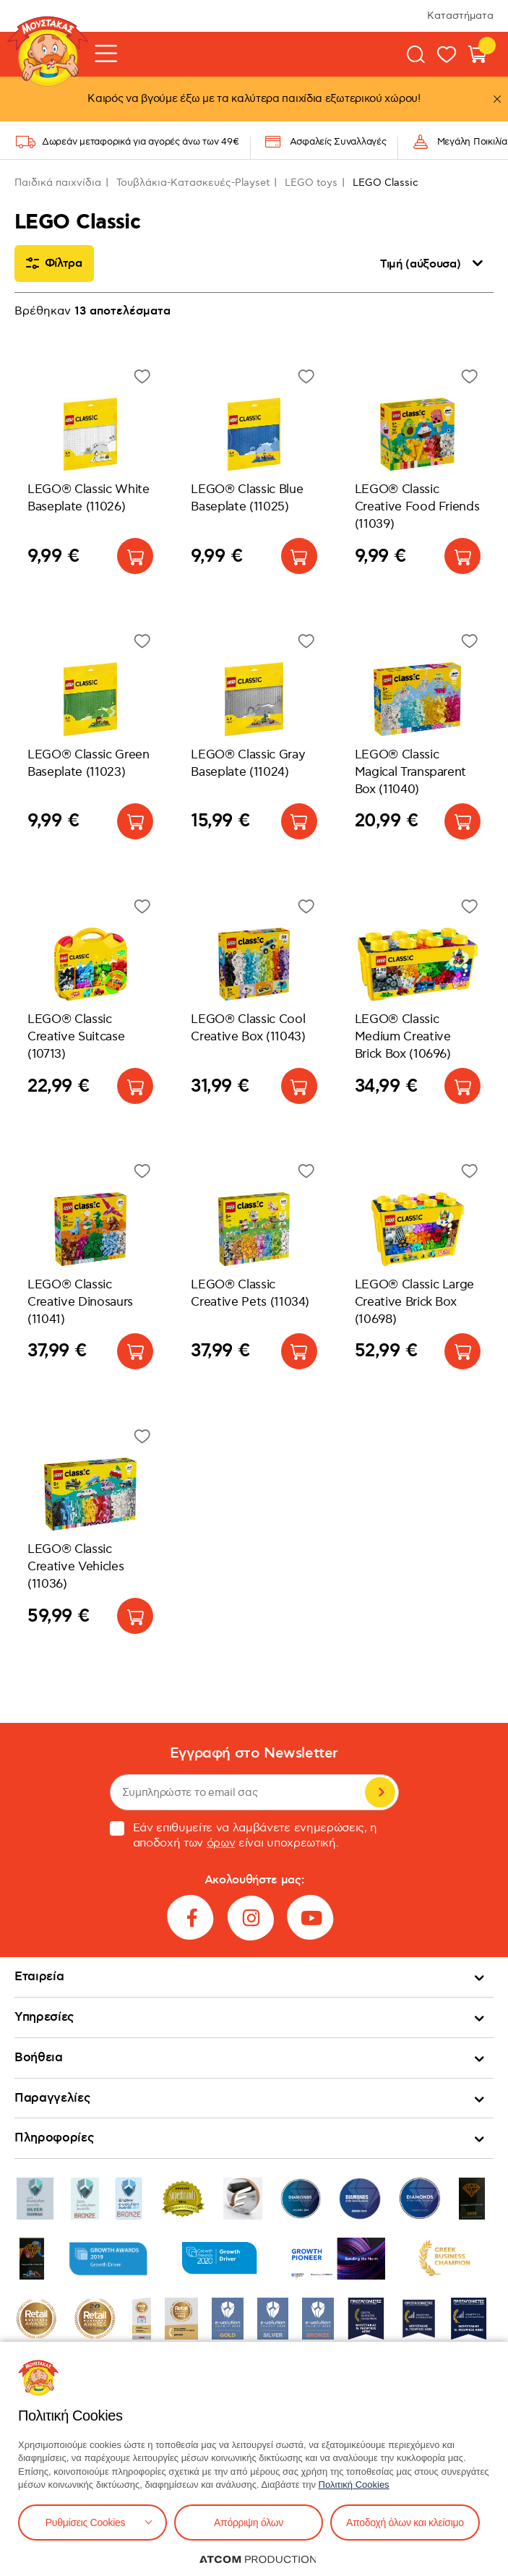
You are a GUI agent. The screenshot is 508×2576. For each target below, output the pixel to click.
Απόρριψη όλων (248, 2522)
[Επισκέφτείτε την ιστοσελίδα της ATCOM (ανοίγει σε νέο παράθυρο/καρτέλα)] (258, 2559)
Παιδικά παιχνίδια (57, 182)
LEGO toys (311, 182)
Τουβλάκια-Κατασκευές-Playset (193, 182)
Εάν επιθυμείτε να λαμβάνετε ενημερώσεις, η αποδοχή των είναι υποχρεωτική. (244, 1835)
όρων (221, 1843)
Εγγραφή (380, 1792)
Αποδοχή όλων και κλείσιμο (405, 2522)
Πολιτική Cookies (354, 2484)
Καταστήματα (460, 15)
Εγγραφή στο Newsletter (254, 1754)
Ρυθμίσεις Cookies (85, 2522)
